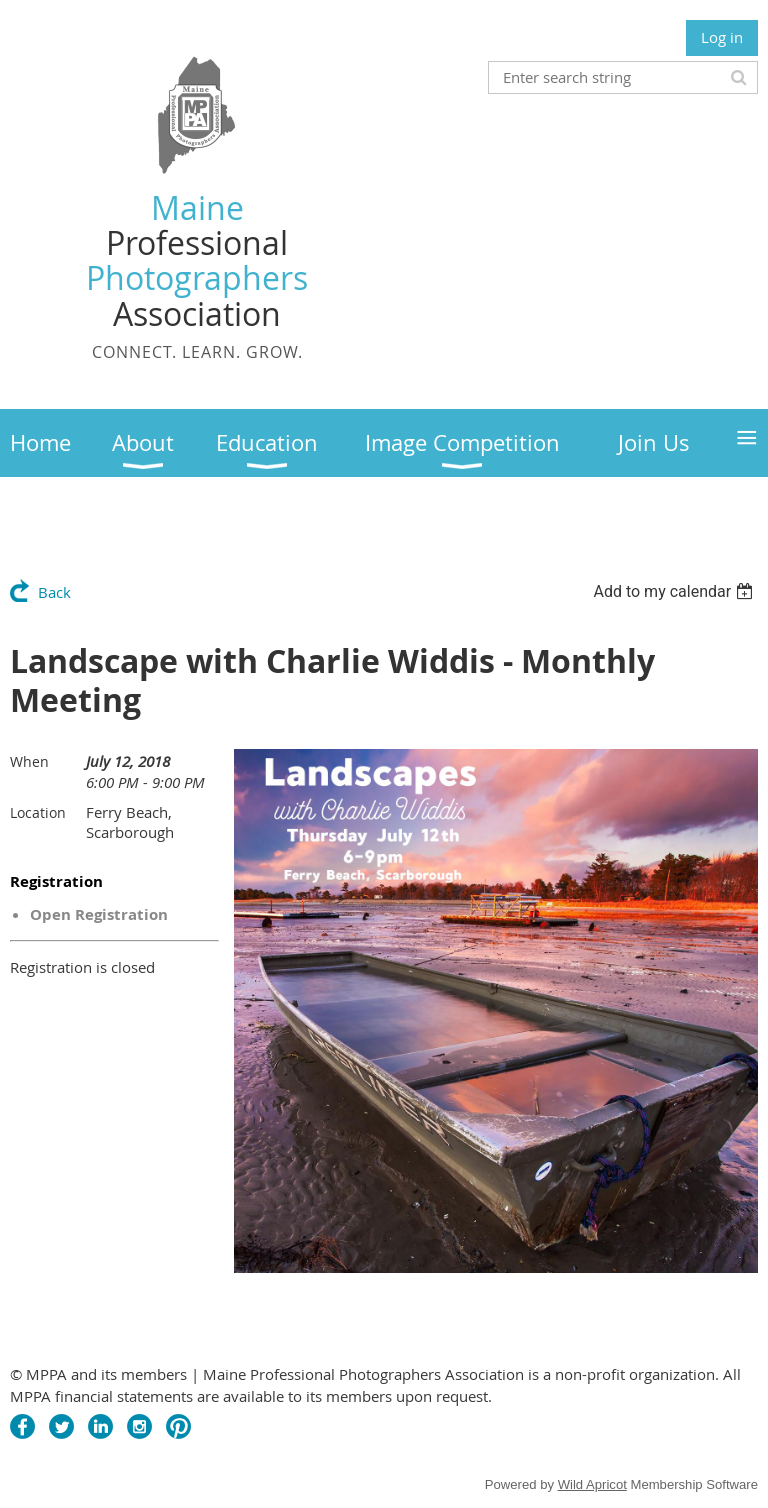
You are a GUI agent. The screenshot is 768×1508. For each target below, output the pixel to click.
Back (54, 592)
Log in (722, 37)
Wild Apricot (592, 1484)
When (29, 761)
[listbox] (675, 591)
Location (38, 812)
